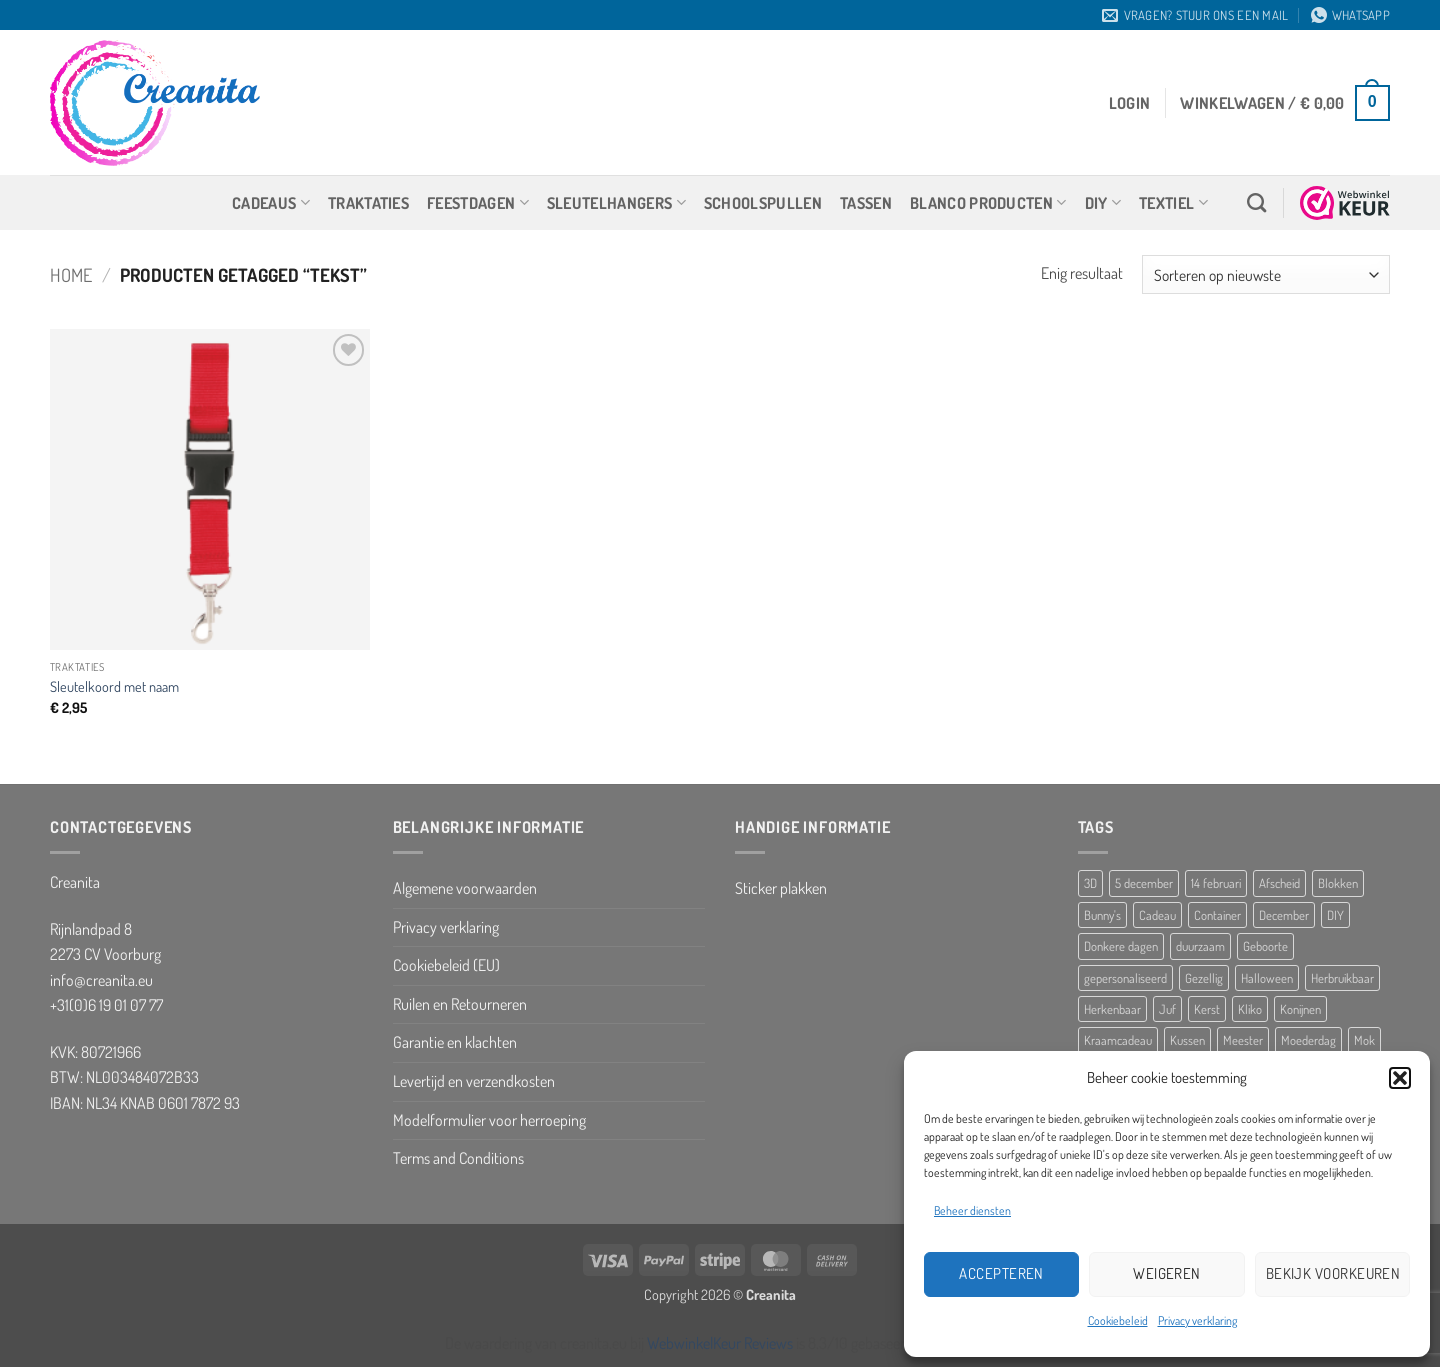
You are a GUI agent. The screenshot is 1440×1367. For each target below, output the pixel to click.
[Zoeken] (1256, 202)
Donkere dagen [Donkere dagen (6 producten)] (1121, 946)
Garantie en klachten (455, 1042)
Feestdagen (478, 203)
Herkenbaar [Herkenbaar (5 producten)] (1112, 1009)
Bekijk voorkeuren (1333, 1273)
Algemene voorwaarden (465, 888)
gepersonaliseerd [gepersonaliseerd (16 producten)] (1125, 978)
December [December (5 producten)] (1284, 915)
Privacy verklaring (1197, 1320)
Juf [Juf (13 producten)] (1167, 1009)
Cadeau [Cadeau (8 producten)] (1157, 915)
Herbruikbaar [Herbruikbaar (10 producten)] (1342, 978)
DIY (1103, 203)
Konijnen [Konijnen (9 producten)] (1300, 1009)
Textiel (1173, 203)
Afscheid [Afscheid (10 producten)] (1279, 883)
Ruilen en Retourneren (460, 1004)
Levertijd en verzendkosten (474, 1081)
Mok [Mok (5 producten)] (1364, 1040)
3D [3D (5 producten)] (1090, 883)
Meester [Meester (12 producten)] (1243, 1040)
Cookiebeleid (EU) (446, 965)
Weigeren (1167, 1273)
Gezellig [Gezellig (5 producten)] (1204, 978)
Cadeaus (271, 203)
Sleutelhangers (616, 203)
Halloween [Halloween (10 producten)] (1267, 978)
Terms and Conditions (458, 1158)
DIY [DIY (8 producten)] (1335, 915)
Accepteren (1001, 1273)
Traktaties (368, 203)
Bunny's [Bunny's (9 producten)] (1102, 915)
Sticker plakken (781, 888)
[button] (1400, 1078)
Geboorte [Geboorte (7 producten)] (1265, 946)
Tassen (866, 203)
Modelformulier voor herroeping (489, 1120)
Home (71, 274)
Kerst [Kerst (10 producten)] (1207, 1009)
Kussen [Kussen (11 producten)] (1187, 1040)
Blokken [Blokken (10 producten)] (1338, 883)
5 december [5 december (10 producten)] (1144, 883)
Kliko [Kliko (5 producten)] (1250, 1009)
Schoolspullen (763, 203)
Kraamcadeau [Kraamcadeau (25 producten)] (1118, 1040)
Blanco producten (988, 203)
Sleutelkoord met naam (114, 686)
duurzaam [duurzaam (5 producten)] (1200, 946)
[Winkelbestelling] (1266, 274)
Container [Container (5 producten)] (1217, 915)
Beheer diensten (972, 1210)
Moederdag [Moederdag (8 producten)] (1308, 1040)
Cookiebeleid (1118, 1320)
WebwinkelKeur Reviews (720, 1343)
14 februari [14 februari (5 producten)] (1216, 883)
